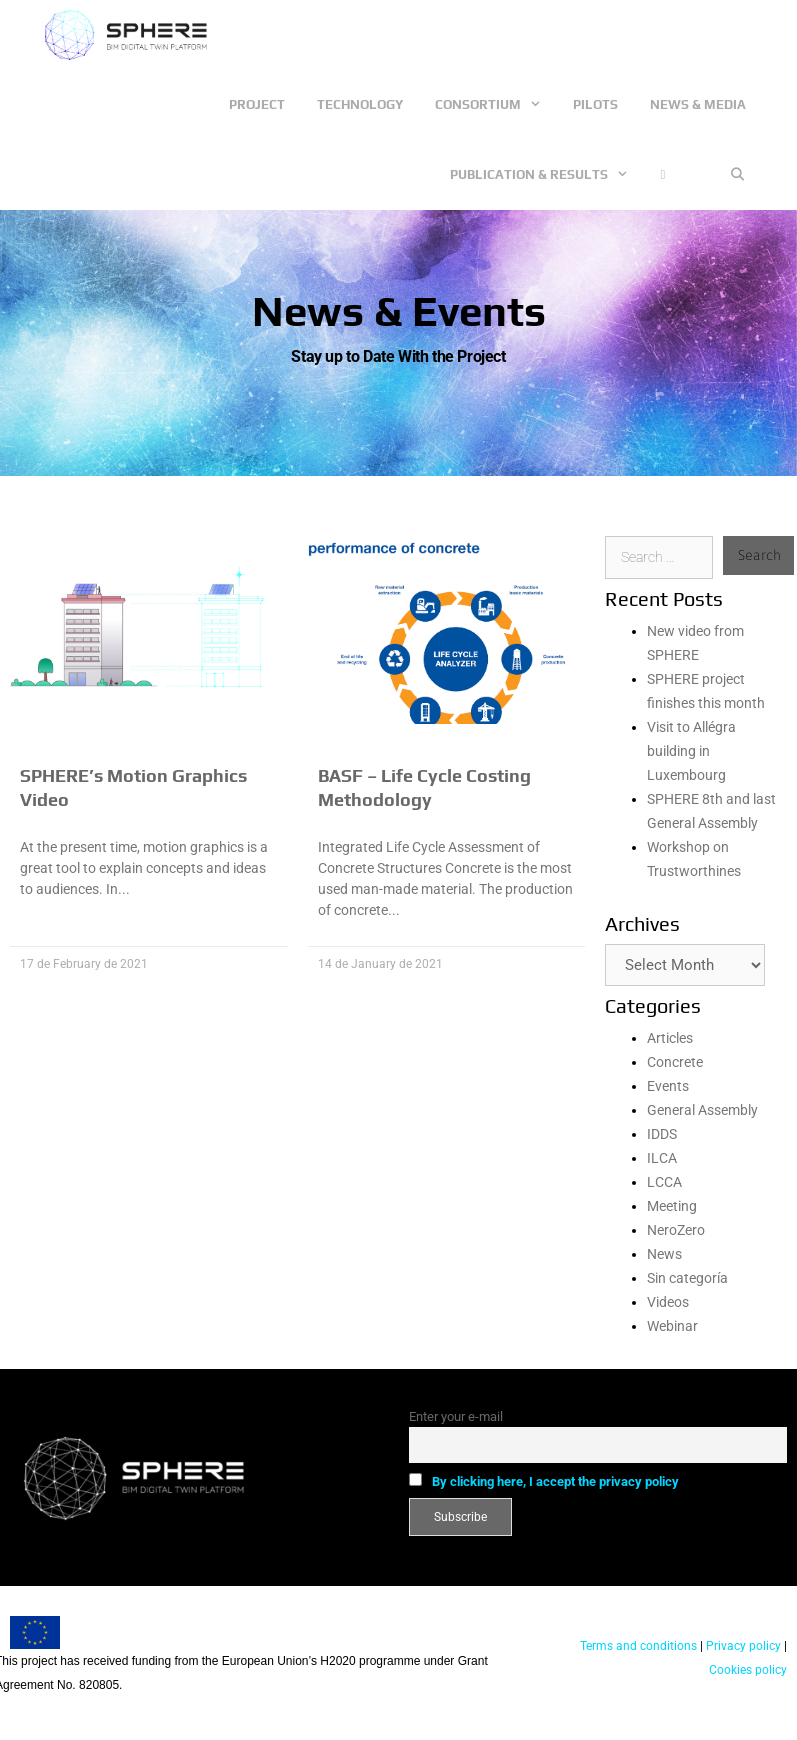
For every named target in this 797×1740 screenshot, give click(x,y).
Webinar (672, 1326)
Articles (670, 1038)
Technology (360, 104)
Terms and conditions (638, 1646)
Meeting (672, 1206)
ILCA (662, 1158)
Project (257, 104)
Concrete (675, 1062)
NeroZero (676, 1230)
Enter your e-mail (456, 1416)
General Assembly (702, 1110)
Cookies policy (748, 1670)
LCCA (664, 1182)
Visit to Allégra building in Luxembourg (691, 751)
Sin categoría (687, 1278)
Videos (668, 1302)
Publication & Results (547, 175)
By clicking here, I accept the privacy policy (555, 1481)
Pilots (595, 104)
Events (668, 1086)
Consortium (496, 105)
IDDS (662, 1134)
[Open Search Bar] (737, 175)
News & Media (698, 104)
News (664, 1254)
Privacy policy (742, 1646)
